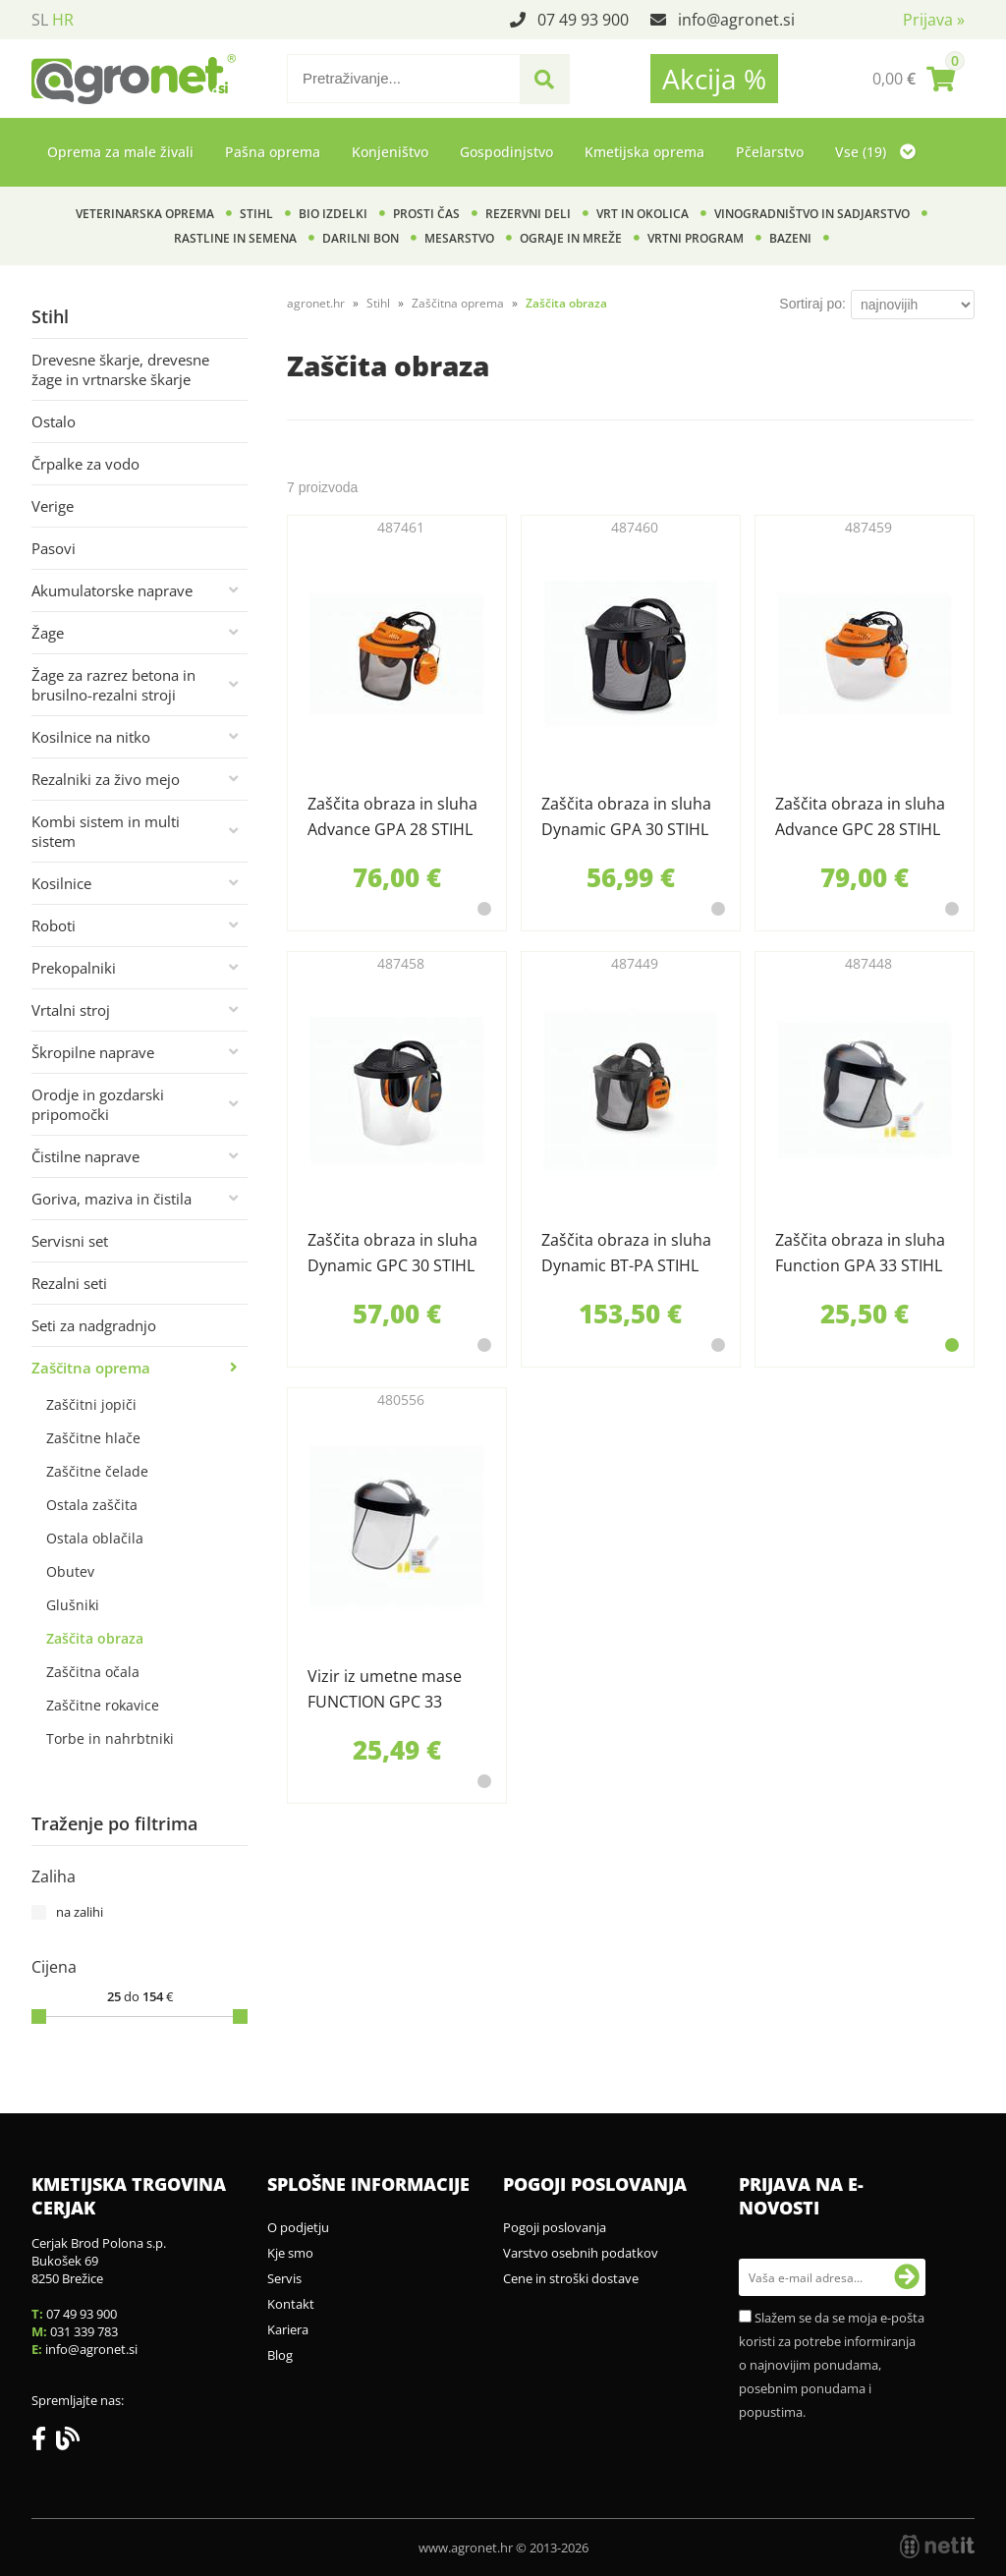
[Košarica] (914, 78)
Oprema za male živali (120, 151)
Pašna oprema (272, 151)
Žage (47, 633)
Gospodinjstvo (506, 151)
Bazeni (790, 238)
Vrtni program (695, 238)
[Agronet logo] (133, 78)
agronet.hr (316, 303)
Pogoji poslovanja (554, 2227)
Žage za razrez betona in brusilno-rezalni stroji (113, 684)
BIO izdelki (333, 213)
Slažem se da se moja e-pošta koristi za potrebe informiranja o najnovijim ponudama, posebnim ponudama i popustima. (831, 2365)
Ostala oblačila (94, 1538)
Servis (284, 2278)
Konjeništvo (390, 151)
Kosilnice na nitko (90, 737)
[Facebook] (43, 2442)
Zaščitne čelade (97, 1471)
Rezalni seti (69, 1283)
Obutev (70, 1571)
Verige (52, 506)
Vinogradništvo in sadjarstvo (812, 213)
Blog (280, 2355)
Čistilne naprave (85, 1156)
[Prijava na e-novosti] (906, 2277)
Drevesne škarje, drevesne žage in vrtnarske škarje (120, 369)
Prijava (934, 19)
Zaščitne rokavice (102, 1705)
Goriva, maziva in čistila (111, 1198)
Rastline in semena (235, 238)
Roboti (53, 925)
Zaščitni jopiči (91, 1404)
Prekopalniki (73, 968)
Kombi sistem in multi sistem (105, 831)
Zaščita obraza (94, 1638)
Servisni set (69, 1241)
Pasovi (53, 548)
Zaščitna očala (93, 1671)
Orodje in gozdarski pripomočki (97, 1104)
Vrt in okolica (642, 213)
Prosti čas (426, 213)
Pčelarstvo (770, 151)
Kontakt (290, 2304)
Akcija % (714, 78)
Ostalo (53, 421)
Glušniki (72, 1605)
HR (63, 19)
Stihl (256, 213)
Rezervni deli (528, 213)
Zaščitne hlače (93, 1437)
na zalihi (79, 1912)
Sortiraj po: (812, 303)
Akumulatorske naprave (112, 590)
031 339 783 (84, 2331)
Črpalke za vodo (85, 464)
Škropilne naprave (92, 1052)
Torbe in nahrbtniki (110, 1738)
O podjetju (298, 2227)
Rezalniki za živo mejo (105, 779)
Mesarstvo (459, 238)
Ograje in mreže (571, 238)
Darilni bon (360, 238)
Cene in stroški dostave (571, 2278)
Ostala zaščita (92, 1504)
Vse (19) (875, 151)
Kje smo (290, 2253)
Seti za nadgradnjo (93, 1325)
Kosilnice (61, 883)
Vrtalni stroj (70, 1010)
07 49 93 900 (583, 19)
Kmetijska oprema (644, 151)
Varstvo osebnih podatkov (580, 2253)
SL (39, 19)
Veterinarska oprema (145, 213)
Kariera (287, 2329)
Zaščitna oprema (90, 1367)
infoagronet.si (736, 19)
